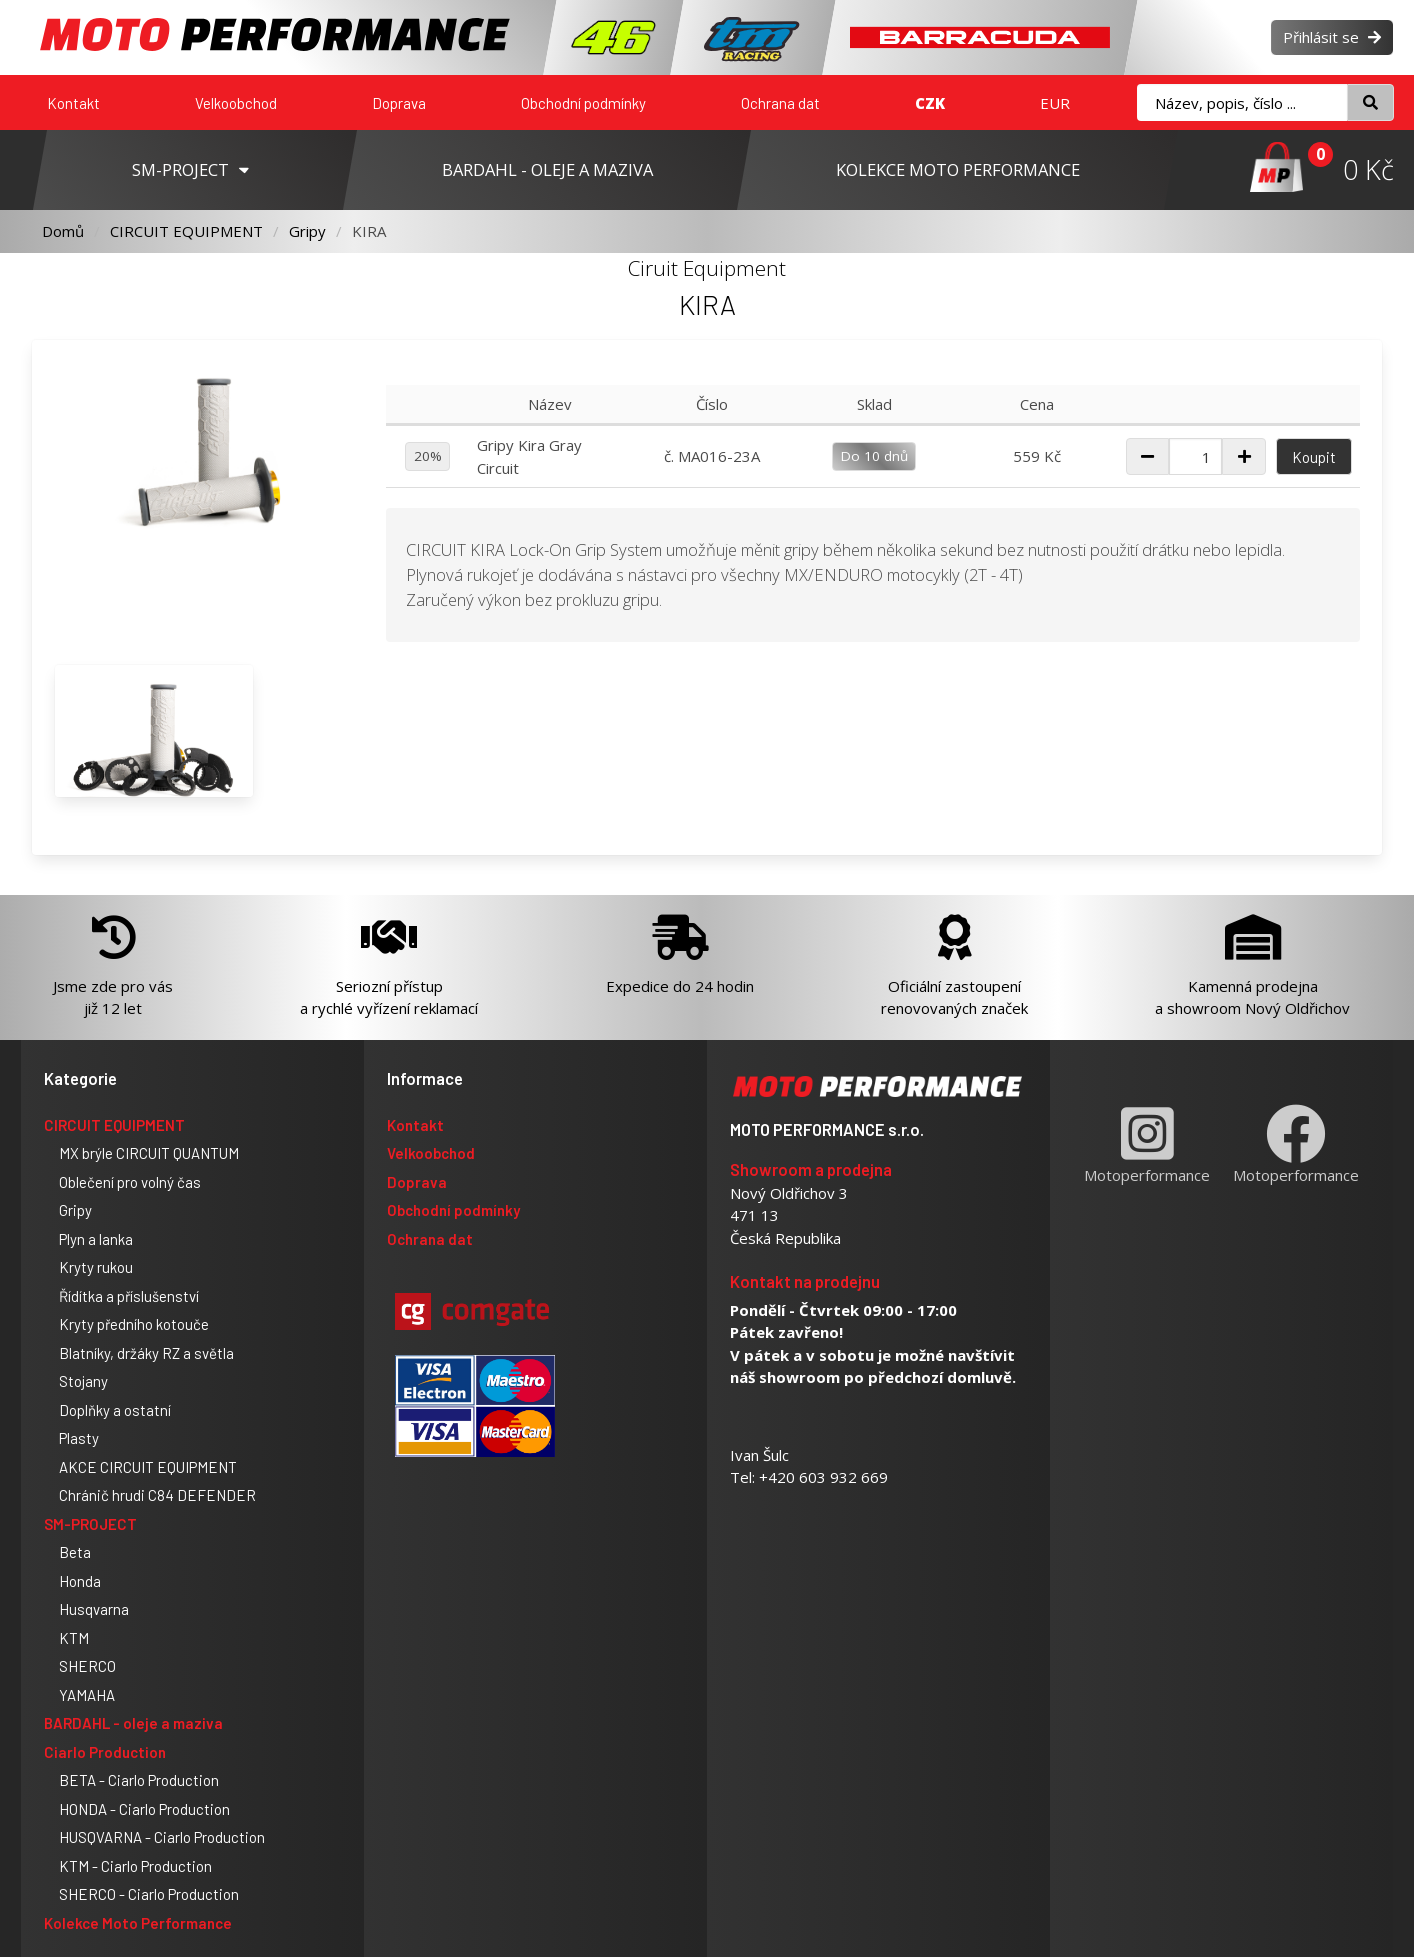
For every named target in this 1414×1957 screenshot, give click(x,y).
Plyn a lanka (96, 1239)
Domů (63, 231)
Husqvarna (94, 1609)
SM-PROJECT (90, 1524)
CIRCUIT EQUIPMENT (186, 231)
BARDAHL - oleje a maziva (133, 1723)
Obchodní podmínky (583, 103)
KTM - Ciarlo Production (135, 1866)
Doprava (399, 103)
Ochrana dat (780, 103)
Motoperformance (1147, 1144)
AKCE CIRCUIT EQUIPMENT (148, 1467)
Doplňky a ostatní (115, 1410)
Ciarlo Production (105, 1752)
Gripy (307, 231)
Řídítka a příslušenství (129, 1296)
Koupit (1314, 457)
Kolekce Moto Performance (138, 1923)
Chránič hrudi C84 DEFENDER (157, 1495)
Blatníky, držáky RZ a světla (146, 1353)
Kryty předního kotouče (134, 1324)
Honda (80, 1581)
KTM (74, 1638)
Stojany (83, 1381)
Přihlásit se (1332, 37)
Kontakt (73, 103)
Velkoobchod (236, 103)
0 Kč (1368, 169)
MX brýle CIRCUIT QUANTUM (149, 1153)
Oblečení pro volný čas (130, 1182)
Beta (75, 1552)
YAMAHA (87, 1695)
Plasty (79, 1438)
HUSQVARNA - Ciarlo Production (162, 1837)
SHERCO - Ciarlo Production (149, 1894)
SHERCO (87, 1666)
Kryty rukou (96, 1267)
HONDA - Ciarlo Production (144, 1809)
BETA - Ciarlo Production (139, 1780)
